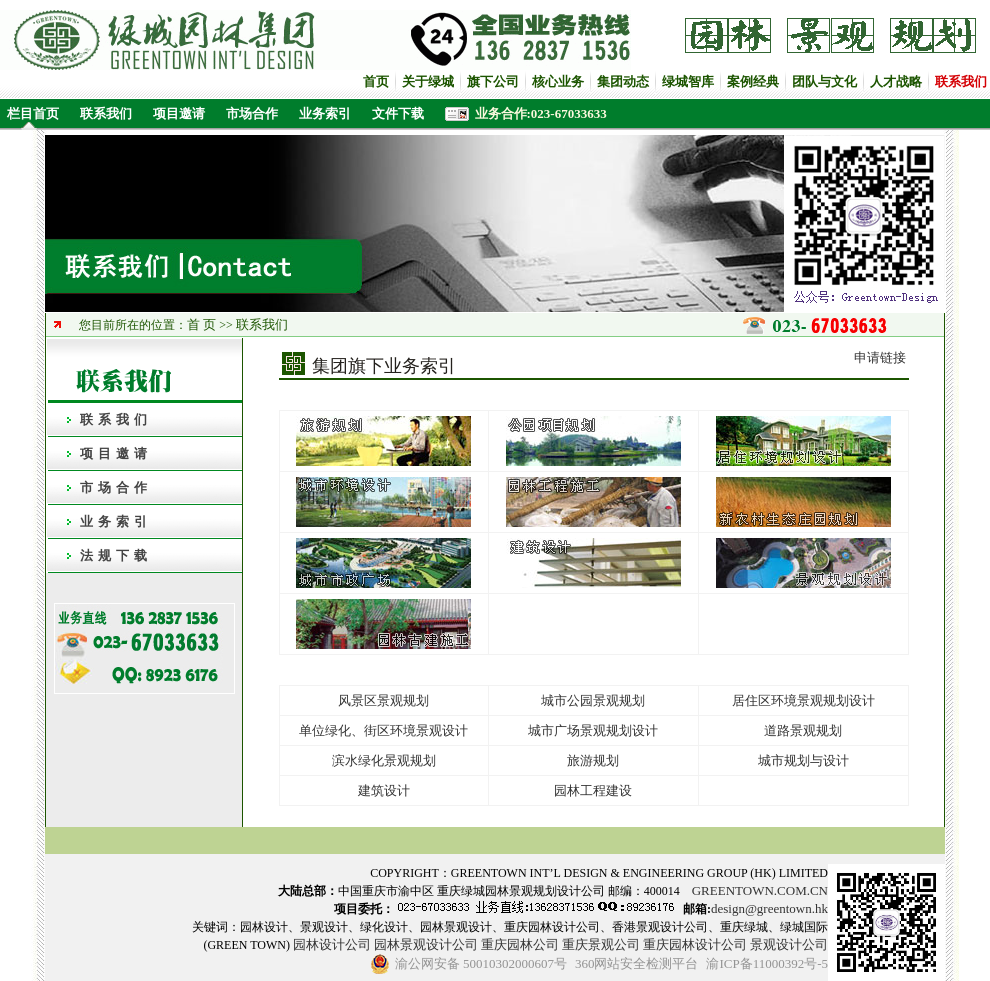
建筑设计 (384, 790)
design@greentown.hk (769, 908)
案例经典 (753, 81)
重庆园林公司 (520, 944)
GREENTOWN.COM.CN (760, 890)
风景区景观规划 (383, 700)
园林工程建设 (593, 790)
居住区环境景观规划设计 (803, 700)
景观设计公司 (789, 944)
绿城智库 (688, 81)
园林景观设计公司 (426, 944)
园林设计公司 (332, 944)
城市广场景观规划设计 (593, 730)
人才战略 (896, 81)
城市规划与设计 (803, 760)
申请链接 (880, 357)
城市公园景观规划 (593, 700)
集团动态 (623, 81)
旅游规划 (593, 760)
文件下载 (398, 113)
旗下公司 (493, 81)
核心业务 (558, 81)
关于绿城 (428, 81)
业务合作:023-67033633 (541, 113)
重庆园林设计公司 (695, 944)
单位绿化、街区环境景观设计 (383, 730)
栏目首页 (29, 113)
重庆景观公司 (601, 944)
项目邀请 (179, 113)
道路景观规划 (803, 730)
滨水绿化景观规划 (384, 760)
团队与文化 (824, 81)
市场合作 (252, 113)
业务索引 (325, 113)
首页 (376, 81)
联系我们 (106, 113)
